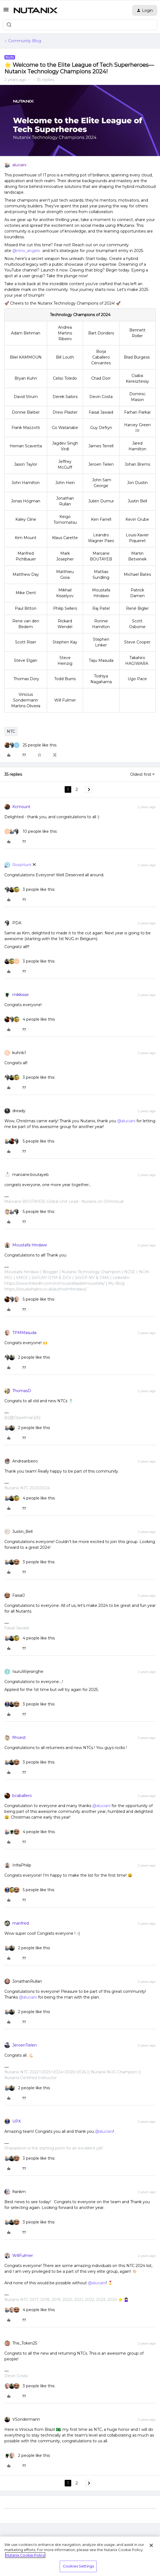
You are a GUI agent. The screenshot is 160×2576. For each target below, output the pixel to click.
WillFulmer (22, 2255)
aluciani (19, 164)
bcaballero (22, 1795)
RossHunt (22, 864)
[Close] (151, 2545)
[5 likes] (29, 1141)
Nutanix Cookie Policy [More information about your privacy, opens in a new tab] (25, 2555)
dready (18, 1110)
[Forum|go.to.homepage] (36, 10)
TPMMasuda (24, 1332)
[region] (80, 2556)
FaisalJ (18, 1595)
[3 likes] (29, 889)
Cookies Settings (78, 2566)
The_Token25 (24, 2343)
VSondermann (26, 2419)
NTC (11, 731)
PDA (16, 922)
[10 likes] (30, 831)
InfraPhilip (21, 1865)
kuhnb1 (19, 1052)
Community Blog (24, 40)
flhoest (19, 1737)
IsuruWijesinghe (27, 1671)
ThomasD (21, 1390)
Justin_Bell (22, 1531)
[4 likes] (29, 1019)
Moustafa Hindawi (29, 1245)
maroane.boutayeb (30, 1174)
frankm (19, 2191)
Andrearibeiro (25, 1461)
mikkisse (20, 994)
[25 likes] (30, 745)
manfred (20, 1923)
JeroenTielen (24, 2045)
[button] (6, 11)
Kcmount (21, 806)
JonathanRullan (27, 1981)
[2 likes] (27, 1357)
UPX (16, 2121)
